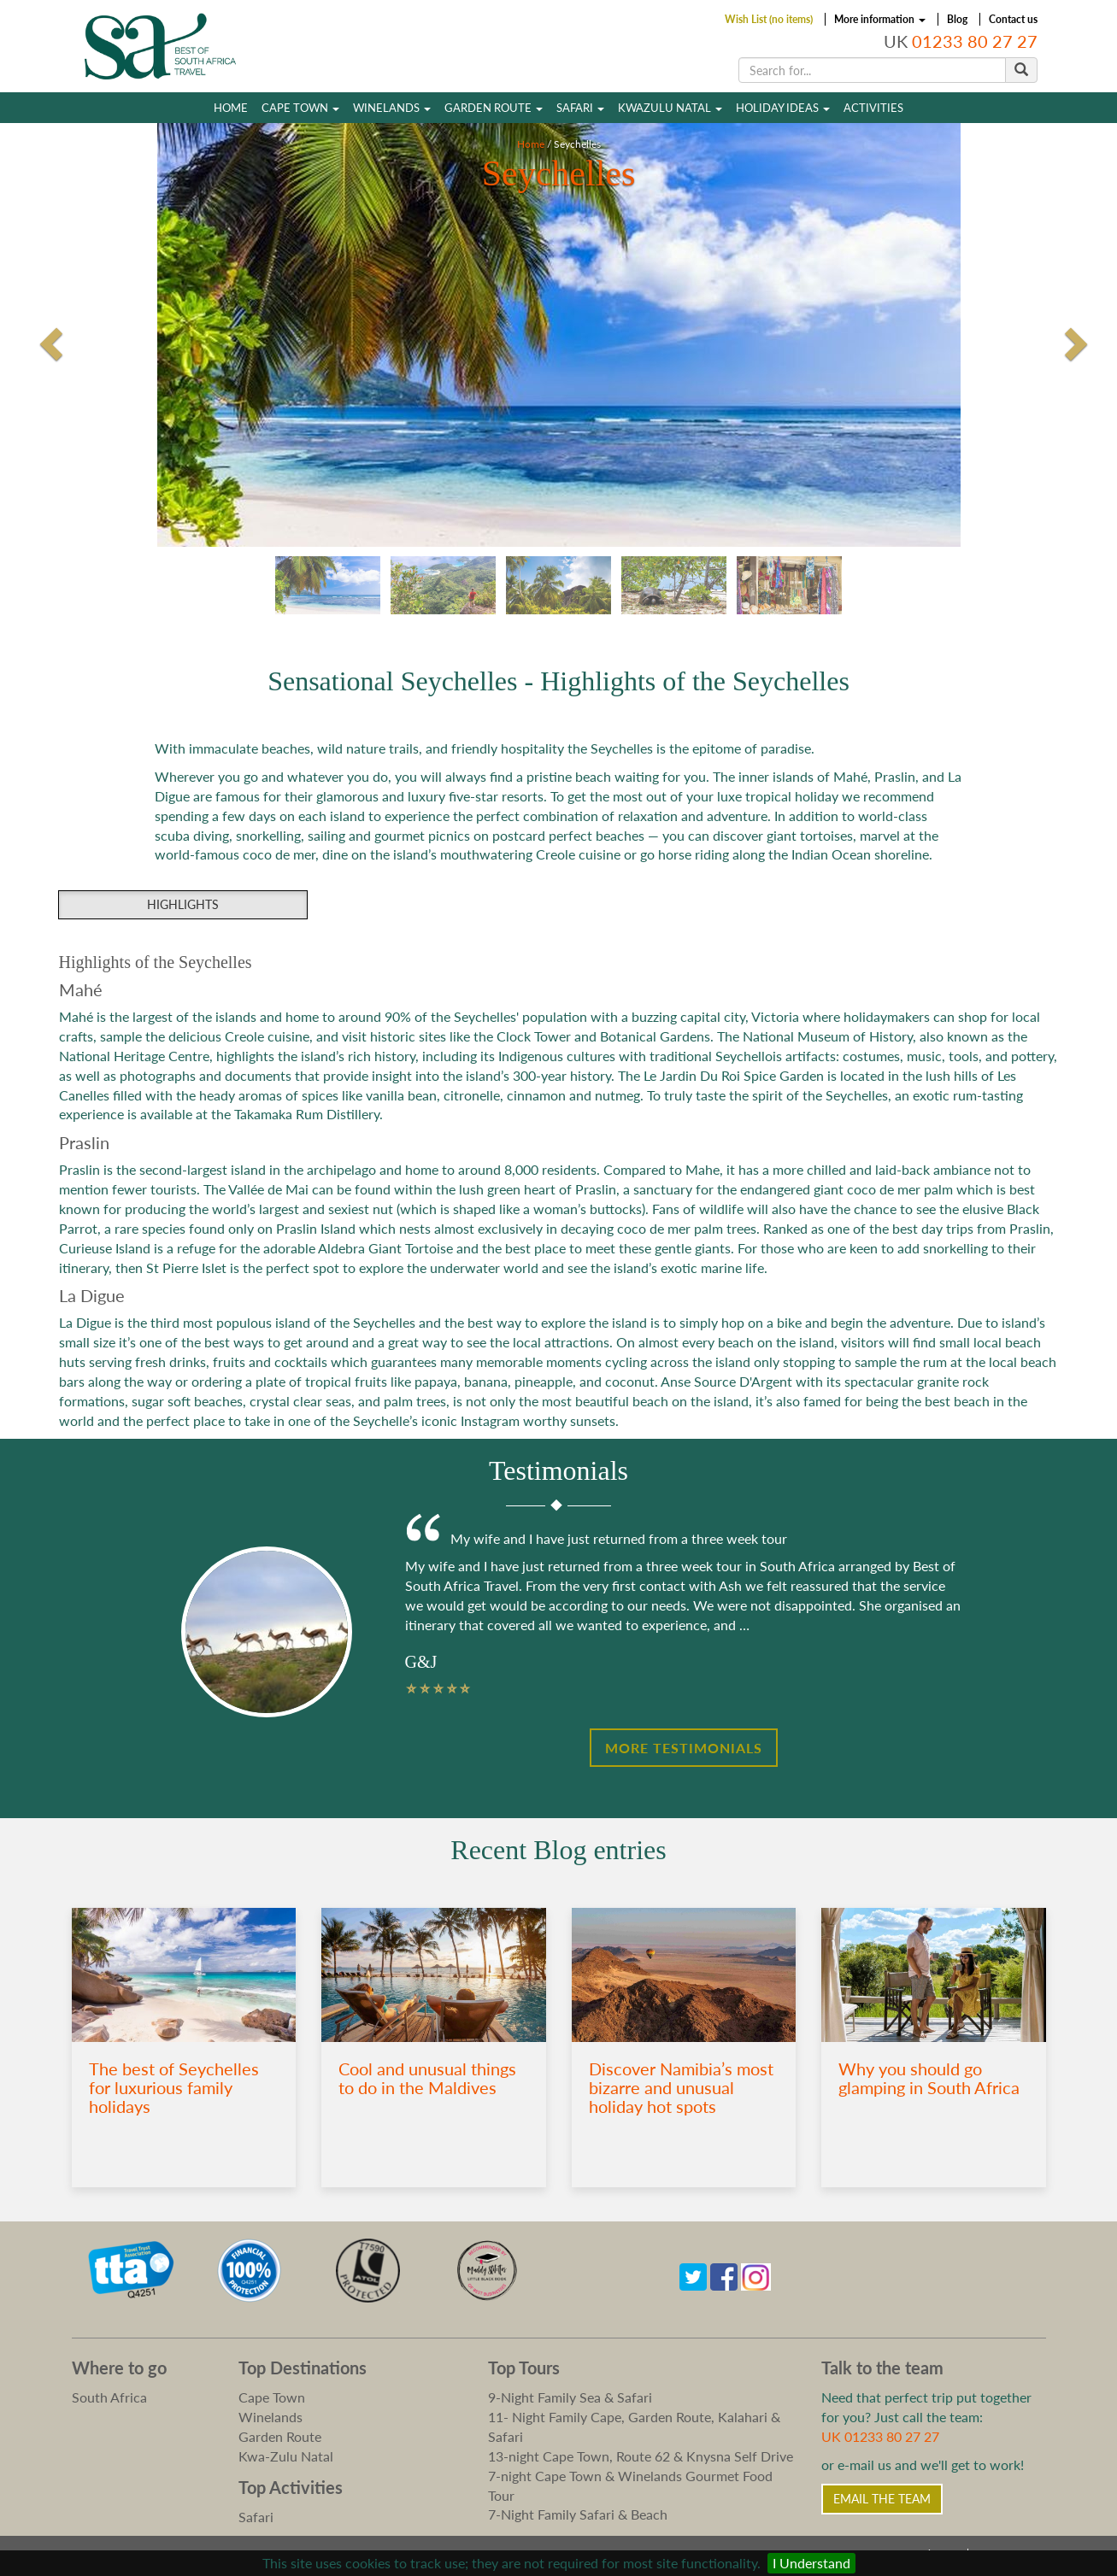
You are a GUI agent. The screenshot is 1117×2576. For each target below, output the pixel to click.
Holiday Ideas (783, 107)
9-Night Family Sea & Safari (570, 2397)
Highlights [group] (183, 904)
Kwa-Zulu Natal (285, 2456)
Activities (873, 107)
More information (880, 19)
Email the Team (882, 2498)
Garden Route (493, 107)
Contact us (1013, 19)
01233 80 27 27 (975, 41)
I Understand (811, 2563)
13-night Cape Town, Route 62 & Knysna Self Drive (640, 2456)
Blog (957, 19)
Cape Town (300, 107)
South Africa (109, 2397)
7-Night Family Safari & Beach (577, 2514)
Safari (580, 107)
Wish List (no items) (769, 19)
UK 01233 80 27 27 (880, 2436)
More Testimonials (683, 1748)
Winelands (392, 107)
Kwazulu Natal (670, 107)
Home (231, 107)
